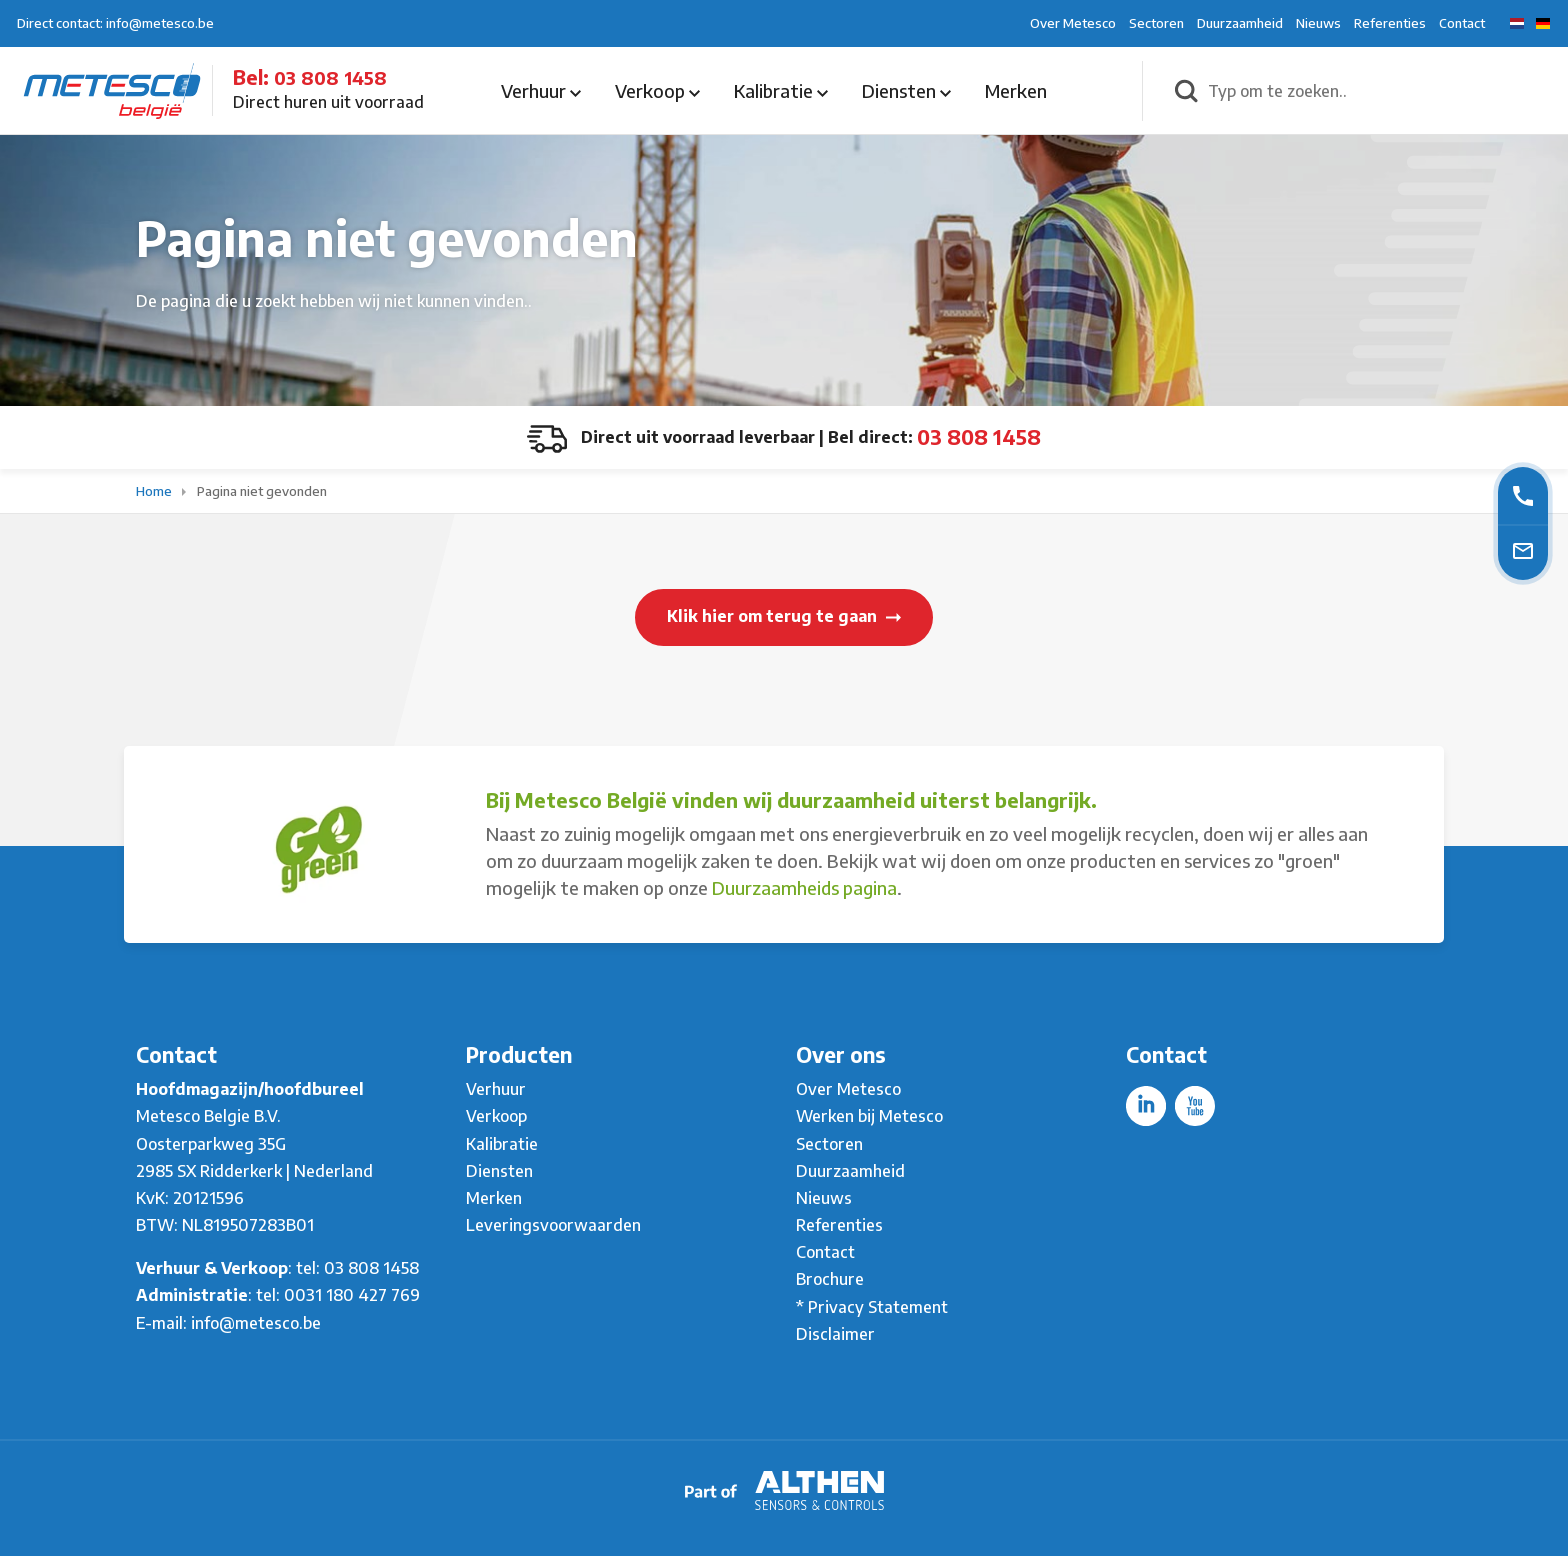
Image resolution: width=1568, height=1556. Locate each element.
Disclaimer (835, 1334)
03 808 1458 (330, 77)
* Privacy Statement (872, 1307)
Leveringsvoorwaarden (553, 1225)
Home (155, 491)
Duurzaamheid (1240, 23)
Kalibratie (781, 90)
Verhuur (541, 90)
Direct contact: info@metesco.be (115, 23)
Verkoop (657, 90)
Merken (1016, 90)
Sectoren (1156, 23)
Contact (1462, 23)
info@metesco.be (256, 1323)
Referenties (1390, 23)
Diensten (906, 90)
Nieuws (1318, 23)
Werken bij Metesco (869, 1116)
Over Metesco (1073, 23)
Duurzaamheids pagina (804, 887)
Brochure (830, 1279)
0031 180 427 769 (352, 1295)
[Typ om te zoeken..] (1377, 91)
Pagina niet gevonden (262, 491)
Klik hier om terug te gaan (784, 616)
